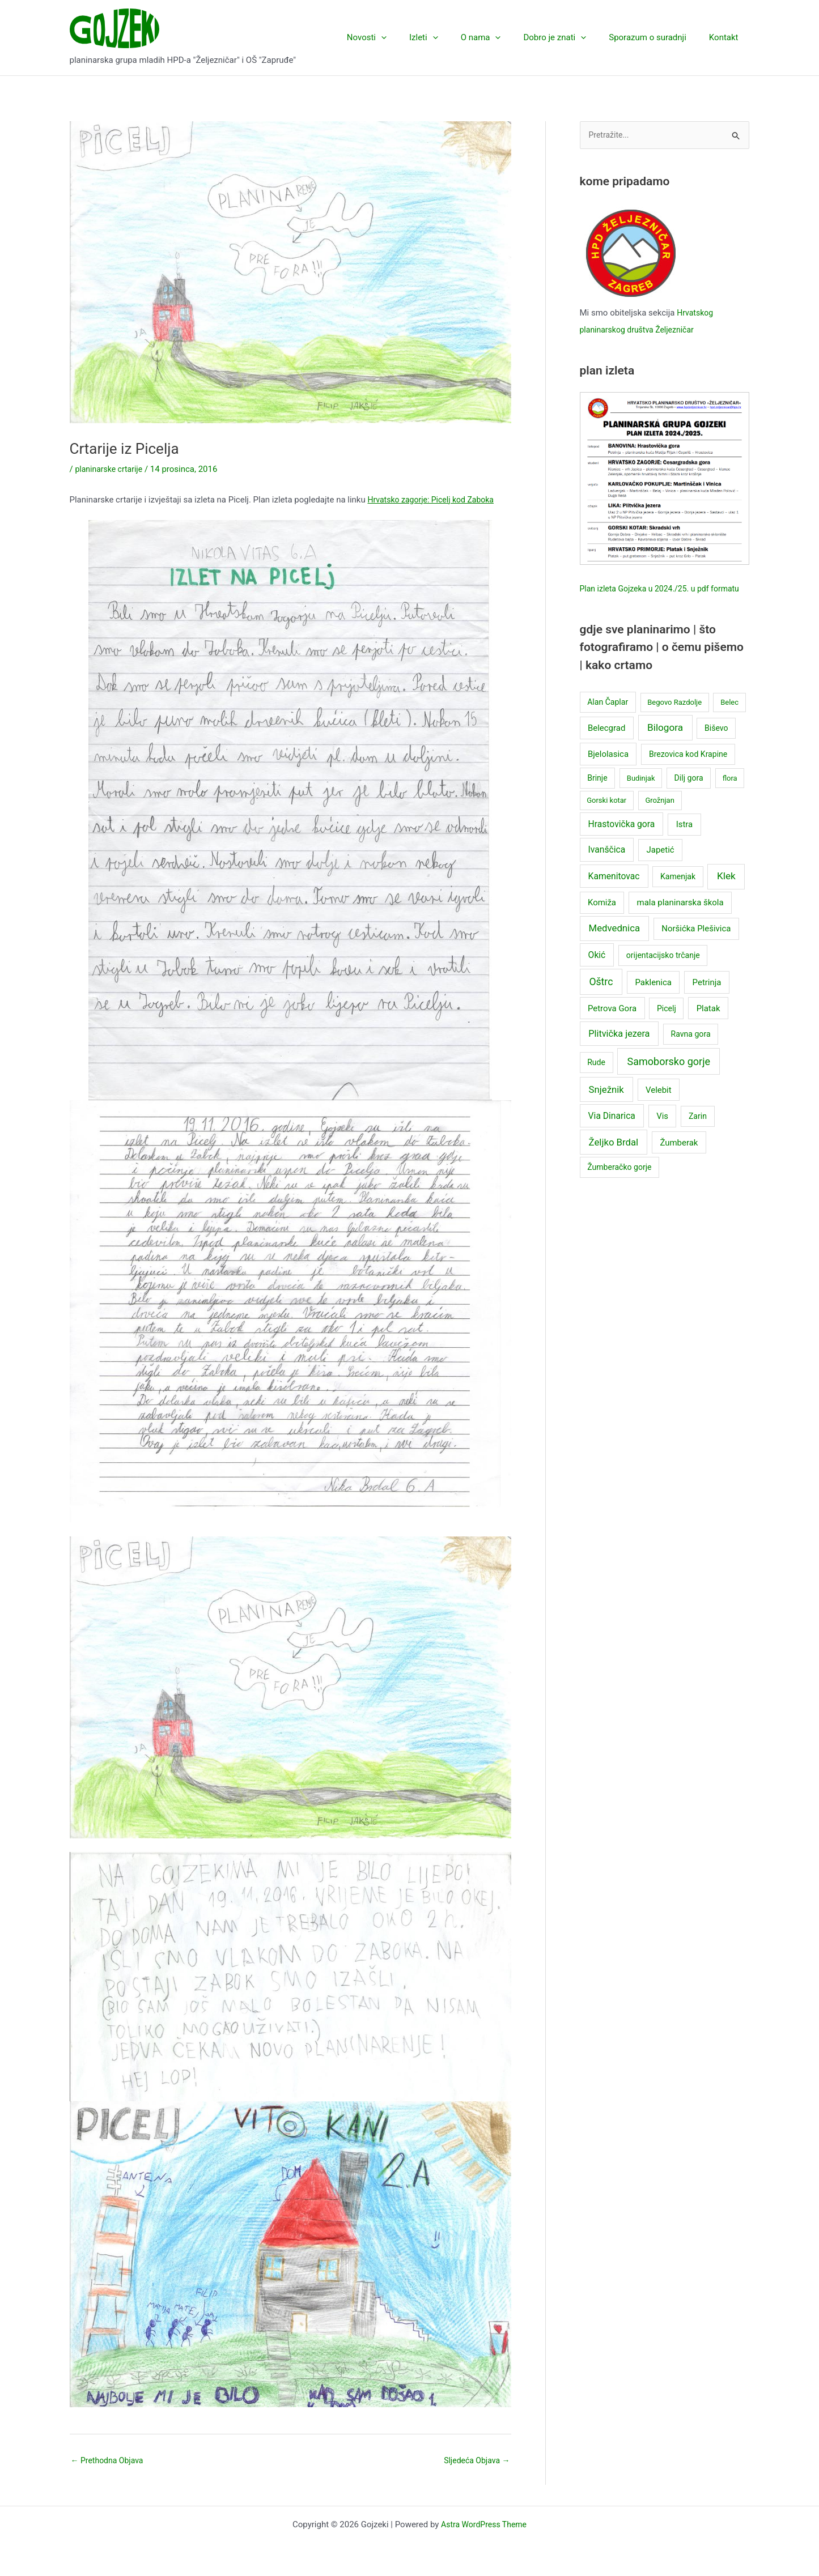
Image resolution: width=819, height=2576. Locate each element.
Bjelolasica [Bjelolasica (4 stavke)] (608, 772)
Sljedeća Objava (474, 2461)
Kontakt (726, 37)
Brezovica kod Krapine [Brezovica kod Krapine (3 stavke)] (688, 771)
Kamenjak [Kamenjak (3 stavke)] (677, 894)
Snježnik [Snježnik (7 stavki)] (606, 1107)
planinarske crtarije (111, 469)
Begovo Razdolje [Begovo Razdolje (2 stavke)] (674, 720)
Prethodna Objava (109, 2461)
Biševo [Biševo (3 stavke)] (716, 745)
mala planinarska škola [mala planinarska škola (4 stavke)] (680, 921)
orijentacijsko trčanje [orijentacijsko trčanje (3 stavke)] (663, 972)
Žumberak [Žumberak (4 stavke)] (679, 1160)
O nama (501, 37)
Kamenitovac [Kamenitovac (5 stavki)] (614, 894)
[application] (412, 37)
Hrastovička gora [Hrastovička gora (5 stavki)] (621, 842)
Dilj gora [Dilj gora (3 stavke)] (688, 795)
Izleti (449, 37)
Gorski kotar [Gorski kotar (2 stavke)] (606, 818)
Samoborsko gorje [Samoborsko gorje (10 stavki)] (668, 1079)
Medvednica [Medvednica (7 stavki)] (614, 946)
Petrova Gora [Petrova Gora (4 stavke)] (612, 1026)
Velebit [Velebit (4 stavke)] (659, 1107)
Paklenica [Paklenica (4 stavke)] (653, 1000)
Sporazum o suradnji (656, 37)
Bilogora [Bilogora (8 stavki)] (665, 745)
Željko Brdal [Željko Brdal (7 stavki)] (614, 1159)
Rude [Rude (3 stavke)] (596, 1080)
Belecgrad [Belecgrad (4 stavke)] (606, 745)
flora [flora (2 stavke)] (730, 795)
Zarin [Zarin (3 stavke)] (698, 1134)
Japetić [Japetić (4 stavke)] (660, 868)
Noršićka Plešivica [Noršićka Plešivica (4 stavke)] (696, 947)
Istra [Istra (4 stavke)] (684, 842)
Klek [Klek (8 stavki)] (726, 894)
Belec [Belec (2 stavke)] (729, 720)
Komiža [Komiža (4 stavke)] (602, 921)
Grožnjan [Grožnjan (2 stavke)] (659, 818)
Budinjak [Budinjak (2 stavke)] (641, 795)
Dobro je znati (568, 37)
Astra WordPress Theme (484, 2526)
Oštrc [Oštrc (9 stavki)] (601, 999)
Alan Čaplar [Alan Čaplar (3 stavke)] (607, 720)
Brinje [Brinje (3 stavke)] (597, 795)
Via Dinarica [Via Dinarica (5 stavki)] (611, 1134)
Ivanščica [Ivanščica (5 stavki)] (607, 867)
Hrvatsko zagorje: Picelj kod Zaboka (434, 500)
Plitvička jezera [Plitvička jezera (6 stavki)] (619, 1051)
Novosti (398, 37)
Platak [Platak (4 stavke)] (708, 1026)
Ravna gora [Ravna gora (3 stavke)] (691, 1051)
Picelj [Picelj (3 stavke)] (666, 1026)
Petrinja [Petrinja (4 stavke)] (707, 1000)
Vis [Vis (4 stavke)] (662, 1134)
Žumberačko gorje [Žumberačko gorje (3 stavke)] (619, 1185)
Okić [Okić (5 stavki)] (597, 972)
